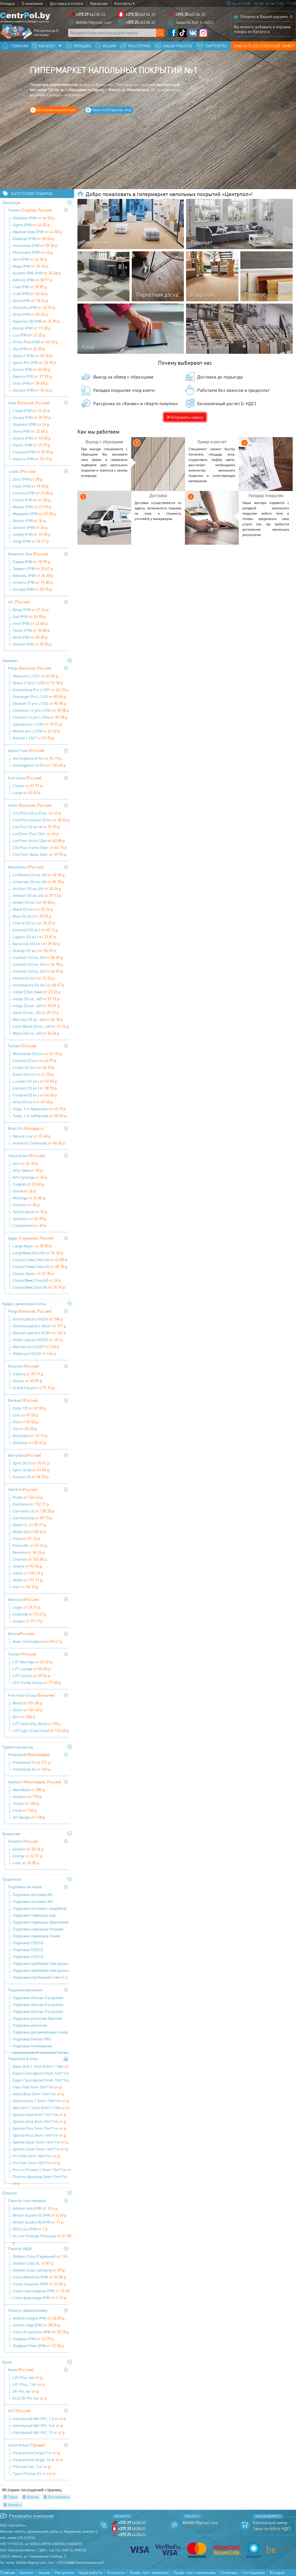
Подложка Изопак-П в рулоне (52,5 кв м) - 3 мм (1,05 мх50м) (40, 2005)
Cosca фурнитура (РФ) (40, 2297)
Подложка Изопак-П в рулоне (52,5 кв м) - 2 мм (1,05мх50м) (42, 1998)
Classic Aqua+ (34, 1273)
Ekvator (29, 1848)
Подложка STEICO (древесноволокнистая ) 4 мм (42, 1950)
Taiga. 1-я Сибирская (40, 1115)
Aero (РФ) (30, 259)
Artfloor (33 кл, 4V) (37, 888)
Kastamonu (25, 866)
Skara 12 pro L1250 (38, 682)
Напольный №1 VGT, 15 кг (39, 2432)
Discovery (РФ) (34, 307)
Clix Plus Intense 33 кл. (42, 819)
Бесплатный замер (270, 2522)
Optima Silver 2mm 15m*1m (41, 2142)
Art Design (29, 1817)
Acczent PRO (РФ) (37, 272)
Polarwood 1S (32, 1762)
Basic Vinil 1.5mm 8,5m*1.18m (41, 2067)
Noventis (23, 1366)
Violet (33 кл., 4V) (36, 1012)
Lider (27, 1862)
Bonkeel (23, 1400)
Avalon (28, 1380)
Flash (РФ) (31, 486)
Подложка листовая (25, 1886)
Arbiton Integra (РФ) (39, 2318)
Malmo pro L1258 (37, 730)
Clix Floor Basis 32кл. (40, 854)
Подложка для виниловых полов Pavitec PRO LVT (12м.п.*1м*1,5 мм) (40, 2033)
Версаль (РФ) (34, 575)
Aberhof (22, 1489)
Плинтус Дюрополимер (27, 2310)
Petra (27, 1538)
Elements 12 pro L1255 (41, 710)
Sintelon (23, 1841)
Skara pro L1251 (36, 675)
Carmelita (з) (34, 1510)
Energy (28, 1855)
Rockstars (31, 1435)
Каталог (27, 2572)
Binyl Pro (26, 1128)
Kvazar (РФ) (32, 328)
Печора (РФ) (33, 589)
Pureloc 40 (31, 1476)
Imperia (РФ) (33, 458)
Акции (44, 2572)
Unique (28, 1620)
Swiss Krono (26, 1155)
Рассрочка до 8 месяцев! (46, 32)
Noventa (29, 1552)
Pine (26, 1421)
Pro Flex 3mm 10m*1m (37, 2162)
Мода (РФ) (31, 266)
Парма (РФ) (32, 561)
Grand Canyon (34, 1387)
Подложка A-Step (22, 2058)
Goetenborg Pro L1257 (41, 689)
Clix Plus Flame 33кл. (40, 847)
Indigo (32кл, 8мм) (37, 991)
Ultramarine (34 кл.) (39, 984)
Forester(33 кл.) (35, 1094)
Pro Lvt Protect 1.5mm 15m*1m (42, 2170)
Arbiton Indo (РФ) (36, 2208)
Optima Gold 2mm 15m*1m (40, 2114)
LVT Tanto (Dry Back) (37, 1723)
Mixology (30, 1197)
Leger (27, 1607)
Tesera (28, 1566)
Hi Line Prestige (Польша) (42, 2236)
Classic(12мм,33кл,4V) (40, 1259)
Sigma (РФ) (32, 224)
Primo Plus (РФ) (36, 341)
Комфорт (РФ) (34, 238)
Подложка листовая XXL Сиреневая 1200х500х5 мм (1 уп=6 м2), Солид (42, 1902)
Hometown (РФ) (36, 245)
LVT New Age (33, 1661)
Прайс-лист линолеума (194, 2572)
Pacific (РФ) (32, 444)
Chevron (30, 1559)
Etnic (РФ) (28, 479)
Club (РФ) (30, 286)
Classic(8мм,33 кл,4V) (37, 1280)
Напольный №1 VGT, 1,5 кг (40, 2418)
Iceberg (28, 1373)
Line (26, 1414)
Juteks (21, 471)
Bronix (21, 1633)
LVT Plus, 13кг (29, 2384)
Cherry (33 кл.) (34, 922)
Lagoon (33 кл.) (35, 936)
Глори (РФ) (32, 410)
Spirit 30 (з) (32, 1462)
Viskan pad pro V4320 (38, 1339)
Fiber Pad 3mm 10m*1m (38, 2086)
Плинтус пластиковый (27, 2200)
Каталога (261, 31)
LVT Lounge (32, 1668)
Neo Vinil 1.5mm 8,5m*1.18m (42, 2107)
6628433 (132, 2522)
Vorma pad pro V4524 (38, 1318)
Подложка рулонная (25, 1990)
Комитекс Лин (28, 553)
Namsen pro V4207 (36, 1346)
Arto (26, 1163)
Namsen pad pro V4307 (40, 1332)
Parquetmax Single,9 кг (37, 2452)
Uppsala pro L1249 (38, 724)
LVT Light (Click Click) (41, 1730)
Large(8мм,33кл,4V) (38, 1252)
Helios (28, 1572)
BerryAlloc (24, 1455)
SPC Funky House (37, 1682)
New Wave (29, 1789)
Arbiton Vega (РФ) (37, 2324)
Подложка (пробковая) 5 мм (41, 1977)
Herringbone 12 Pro (40, 765)
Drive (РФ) (31, 314)
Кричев (33, 2497)
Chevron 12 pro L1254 (41, 717)
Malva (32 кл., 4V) (37, 1033)
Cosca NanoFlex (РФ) (40, 2276)
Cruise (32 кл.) (34, 1067)
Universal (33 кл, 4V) (39, 881)
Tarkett (30, 210)
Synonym (30, 1218)
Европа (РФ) (33, 376)
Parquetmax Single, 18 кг (38, 2459)
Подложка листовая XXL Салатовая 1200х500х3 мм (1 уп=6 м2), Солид (41, 1895)
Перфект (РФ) (34, 2338)
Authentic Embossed (39, 1142)
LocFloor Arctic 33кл (39, 840)
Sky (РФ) (29, 348)
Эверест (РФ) (33, 568)
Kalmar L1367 (34, 737)
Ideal (28, 402)
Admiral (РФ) (33, 279)
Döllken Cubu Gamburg (39, 2270)
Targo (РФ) (31, 541)
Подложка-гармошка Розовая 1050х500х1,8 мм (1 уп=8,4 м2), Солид (38, 1929)
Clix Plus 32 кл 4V (37, 826)
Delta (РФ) (31, 300)
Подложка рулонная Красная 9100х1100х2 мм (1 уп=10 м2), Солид (37, 2019)
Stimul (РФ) (32, 369)
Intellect (27, 1204)
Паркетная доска (17, 1746)
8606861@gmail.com (94, 22)
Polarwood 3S (32, 1769)
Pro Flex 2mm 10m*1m (37, 2155)
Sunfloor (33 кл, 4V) (38, 964)
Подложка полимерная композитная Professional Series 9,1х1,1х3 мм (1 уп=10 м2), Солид (40, 2046)
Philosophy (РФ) (33, 252)
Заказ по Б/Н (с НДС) (194, 22)
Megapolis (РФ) (35, 513)
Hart (26, 1586)
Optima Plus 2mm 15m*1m (40, 2128)
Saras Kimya (26, 2444)
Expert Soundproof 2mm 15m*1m (41, 2074)
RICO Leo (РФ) (31, 2228)
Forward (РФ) (33, 451)
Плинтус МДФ (20, 2248)
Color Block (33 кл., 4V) (41, 1026)
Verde (28, 1579)
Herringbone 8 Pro (38, 758)
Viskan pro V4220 (35, 1353)
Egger (31, 1238)
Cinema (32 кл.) (35, 1060)
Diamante (31, 1504)
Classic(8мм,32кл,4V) (39, 1287)
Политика (229, 2572)
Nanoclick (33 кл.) (37, 943)
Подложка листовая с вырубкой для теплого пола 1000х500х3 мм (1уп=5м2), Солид (40, 1909)
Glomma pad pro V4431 (40, 1325)
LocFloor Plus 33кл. (36, 833)
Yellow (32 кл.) (34, 978)
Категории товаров (32, 193)
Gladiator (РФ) (34, 217)
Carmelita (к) (33, 1517)
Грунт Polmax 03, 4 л (35, 2473)
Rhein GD (30, 1531)
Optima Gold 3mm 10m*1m (40, 2121)
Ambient (28, 1796)
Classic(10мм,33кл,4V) (40, 1266)
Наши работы (90, 2572)
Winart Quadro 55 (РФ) (40, 2215)
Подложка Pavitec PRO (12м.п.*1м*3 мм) (32, 2039)
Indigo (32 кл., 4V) (37, 998)
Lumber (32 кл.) (35, 1081)
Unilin (29, 805)
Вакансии (98, 3)
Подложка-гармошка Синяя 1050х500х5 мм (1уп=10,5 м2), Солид (37, 1936)
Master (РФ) (32, 506)
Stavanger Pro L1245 (40, 696)
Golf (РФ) (30, 616)
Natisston (23, 1599)
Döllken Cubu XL (34, 2263)
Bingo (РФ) (31, 609)
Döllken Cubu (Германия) (40, 2257)
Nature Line (32, 1136)
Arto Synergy (30, 1177)
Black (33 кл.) (33, 909)
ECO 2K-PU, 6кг (30, 2398)
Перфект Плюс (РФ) (39, 2345)
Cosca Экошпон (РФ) (40, 2283)
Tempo (26, 1803)
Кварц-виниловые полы (24, 1303)
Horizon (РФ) (33, 390)
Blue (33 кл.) (33, 916)
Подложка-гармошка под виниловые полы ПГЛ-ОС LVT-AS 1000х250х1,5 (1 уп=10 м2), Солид (41, 1916)
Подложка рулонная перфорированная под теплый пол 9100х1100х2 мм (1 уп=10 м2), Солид (41, 2026)
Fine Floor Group (31, 1695)
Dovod (25, 1190)
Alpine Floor (26, 750)
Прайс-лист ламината (149, 2572)
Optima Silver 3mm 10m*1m (41, 2148)
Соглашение (253, 2572)
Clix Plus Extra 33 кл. (37, 812)
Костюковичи (58, 2497)
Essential (30, 1614)
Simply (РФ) (32, 534)
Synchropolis (30, 1211)
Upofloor (34, 1781)
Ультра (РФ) (32, 417)
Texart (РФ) (32, 630)
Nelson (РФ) (30, 520)
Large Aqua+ (33, 1245)
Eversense (24, 777)
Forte (25, 1810)
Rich (24, 1716)
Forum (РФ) (32, 499)
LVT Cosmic (32, 1675)
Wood (28, 1702)
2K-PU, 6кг (26, 2391)
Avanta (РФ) (32, 438)
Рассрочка (64, 2572)
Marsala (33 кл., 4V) (38, 1019)
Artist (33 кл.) (33, 1101)
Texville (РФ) (33, 644)
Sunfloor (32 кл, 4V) (38, 957)
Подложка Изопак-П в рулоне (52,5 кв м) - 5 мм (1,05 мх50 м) (40, 2012)
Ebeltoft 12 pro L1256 (40, 703)
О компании (32, 3)
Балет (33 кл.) (34, 1074)
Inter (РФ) (31, 623)
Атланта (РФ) (33, 582)
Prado (28, 1497)
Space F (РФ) (33, 355)
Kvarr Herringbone (38, 1641)
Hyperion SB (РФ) (37, 321)
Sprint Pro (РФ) (35, 362)
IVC (19, 601)
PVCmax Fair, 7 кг (32, 2466)
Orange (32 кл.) (35, 950)
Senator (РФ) (31, 527)
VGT (19, 2410)
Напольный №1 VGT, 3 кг (38, 2425)
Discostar (30, 1442)
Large (27, 792)
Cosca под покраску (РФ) (41, 2291)
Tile (25, 1428)
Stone (28, 1709)
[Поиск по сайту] (160, 33)
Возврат (277, 2572)
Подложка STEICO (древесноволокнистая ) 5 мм (42, 1957)
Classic (28, 785)
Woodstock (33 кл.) (38, 1053)
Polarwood (28, 1754)
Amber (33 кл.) (34, 902)
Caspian (29, 1184)
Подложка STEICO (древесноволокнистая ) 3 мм (42, 1943)
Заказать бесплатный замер (263, 45)
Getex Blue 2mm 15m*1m (39, 2093)
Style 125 (30, 1408)
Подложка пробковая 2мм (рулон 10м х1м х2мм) (41, 1964)
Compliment (30, 1225)
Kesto (21, 2369)
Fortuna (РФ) (33, 492)
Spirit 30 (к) (32, 1469)
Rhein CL (30, 1524)
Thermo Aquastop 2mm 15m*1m (40, 2177)
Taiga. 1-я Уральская (40, 1108)
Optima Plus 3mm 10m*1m (40, 2135)
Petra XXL (30, 1545)
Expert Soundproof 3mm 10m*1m (41, 2081)
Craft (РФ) (31, 293)
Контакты (123, 3)
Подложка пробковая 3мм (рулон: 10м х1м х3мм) (41, 1971)
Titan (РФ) (31, 383)
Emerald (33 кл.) (36, 929)
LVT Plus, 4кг (28, 2377)
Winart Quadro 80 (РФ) (39, 2222)
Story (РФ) (31, 431)
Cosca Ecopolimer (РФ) (41, 2331)
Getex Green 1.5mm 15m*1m (42, 2100)
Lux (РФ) (30, 334)
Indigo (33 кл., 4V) (37, 1005)
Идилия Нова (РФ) (38, 231)
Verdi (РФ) (31, 637)
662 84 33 (90, 14)
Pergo (29, 668)
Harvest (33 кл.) (35, 1088)
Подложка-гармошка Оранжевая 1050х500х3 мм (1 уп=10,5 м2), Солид (41, 1923)
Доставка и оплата (66, 3)
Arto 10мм (28, 1170)
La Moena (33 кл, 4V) (39, 874)
